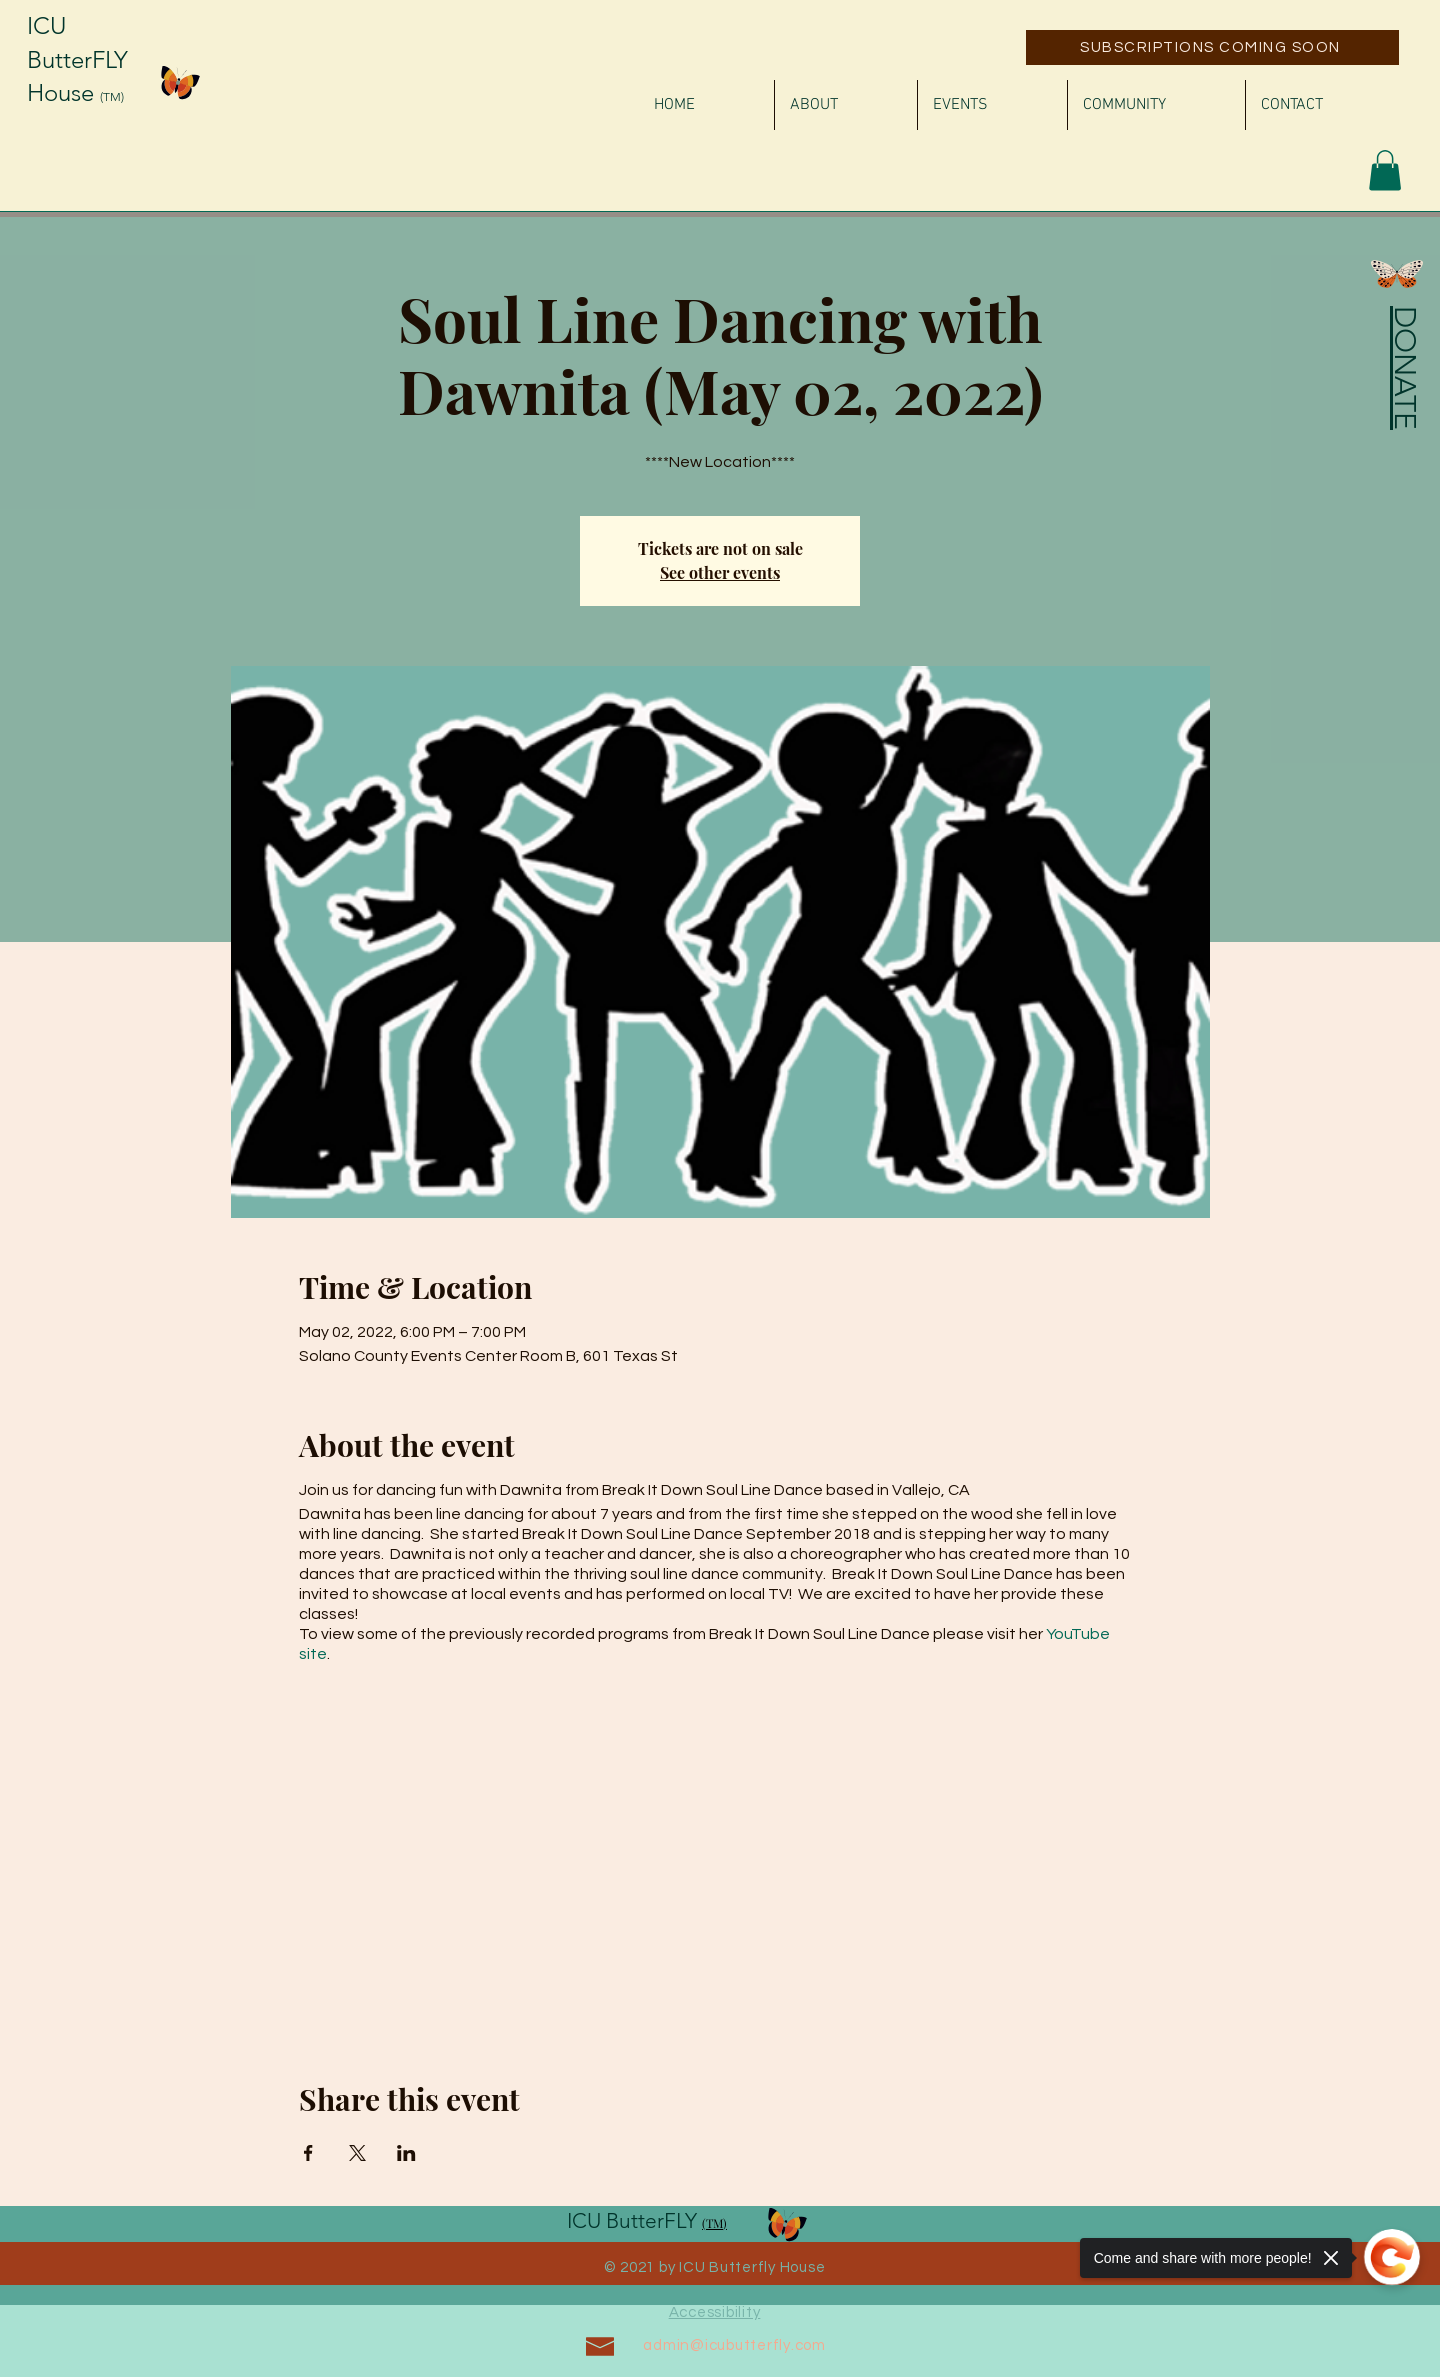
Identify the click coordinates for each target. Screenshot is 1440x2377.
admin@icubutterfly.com (734, 2345)
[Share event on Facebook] (308, 2153)
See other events (720, 572)
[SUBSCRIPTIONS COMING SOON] (1212, 47)
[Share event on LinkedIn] (406, 2153)
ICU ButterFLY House (77, 59)
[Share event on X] (357, 2153)
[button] (1385, 170)
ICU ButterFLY (634, 2220)
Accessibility (715, 2312)
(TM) (112, 96)
